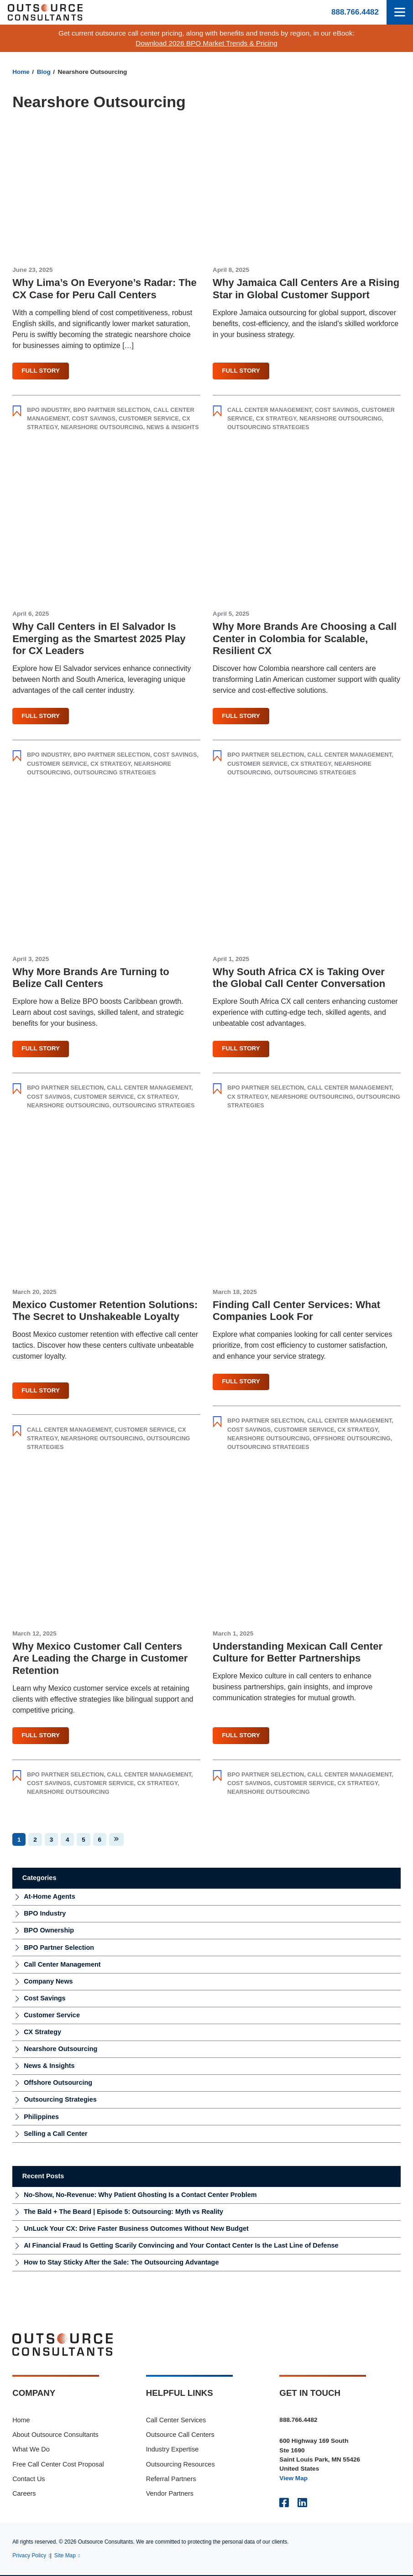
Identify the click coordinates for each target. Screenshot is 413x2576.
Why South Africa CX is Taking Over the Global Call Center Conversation (299, 978)
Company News (48, 1981)
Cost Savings (93, 418)
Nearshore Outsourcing (102, 427)
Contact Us (28, 2479)
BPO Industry (48, 409)
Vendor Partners (169, 2494)
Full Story (41, 370)
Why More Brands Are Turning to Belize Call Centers (90, 978)
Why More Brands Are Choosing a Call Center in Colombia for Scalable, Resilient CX (305, 638)
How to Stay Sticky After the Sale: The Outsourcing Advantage (121, 2263)
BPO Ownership (49, 1931)
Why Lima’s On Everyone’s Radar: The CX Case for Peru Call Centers (104, 289)
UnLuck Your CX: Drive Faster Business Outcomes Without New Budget (136, 2229)
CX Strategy (276, 418)
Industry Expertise (172, 2450)
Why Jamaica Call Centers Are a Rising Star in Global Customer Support (306, 289)
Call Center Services (176, 2420)
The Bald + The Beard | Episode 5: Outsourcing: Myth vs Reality (123, 2212)
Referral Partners (171, 2479)
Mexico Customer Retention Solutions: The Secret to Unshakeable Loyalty (105, 1311)
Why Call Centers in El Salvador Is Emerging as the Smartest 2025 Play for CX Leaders (98, 638)
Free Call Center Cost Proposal (58, 2464)
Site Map (65, 2556)
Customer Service (149, 418)
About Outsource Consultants (55, 2435)
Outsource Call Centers (180, 2435)
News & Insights (172, 427)
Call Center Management (269, 409)
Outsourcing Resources (180, 2464)
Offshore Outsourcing (352, 1438)
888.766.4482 (355, 12)
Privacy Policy (29, 2556)
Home (21, 71)
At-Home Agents (49, 1897)
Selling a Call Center (56, 2134)
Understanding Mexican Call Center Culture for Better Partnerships (297, 1653)
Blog (44, 71)
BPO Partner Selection (111, 409)
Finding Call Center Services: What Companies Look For (296, 1311)
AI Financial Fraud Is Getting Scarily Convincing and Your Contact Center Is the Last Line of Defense (181, 2246)
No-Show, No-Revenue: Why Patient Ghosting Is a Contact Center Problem (140, 2195)
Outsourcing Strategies (268, 427)
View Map (293, 2478)
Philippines (41, 2117)
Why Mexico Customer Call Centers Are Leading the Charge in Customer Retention (100, 1659)
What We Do (31, 2450)
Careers (24, 2494)
